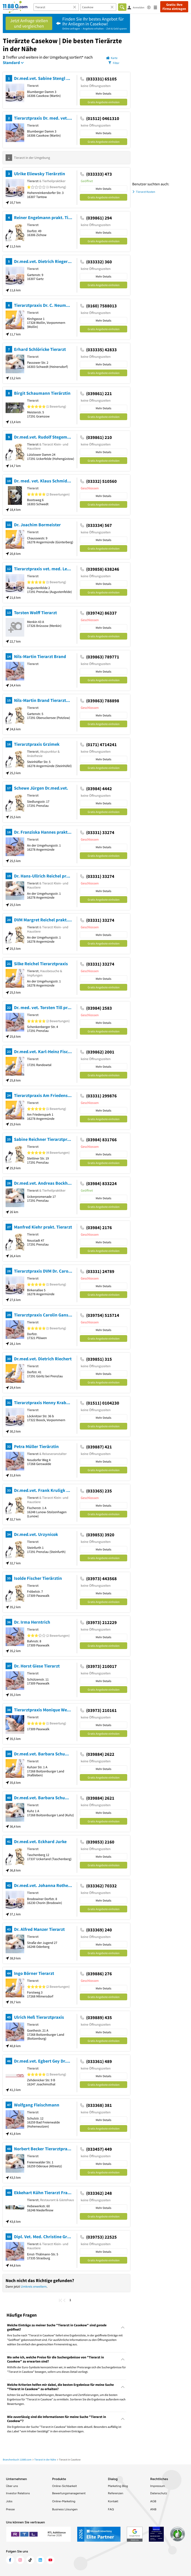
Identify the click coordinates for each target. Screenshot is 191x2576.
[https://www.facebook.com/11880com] (10, 2560)
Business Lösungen (64, 2509)
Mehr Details (103, 93)
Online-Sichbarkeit (64, 2486)
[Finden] (122, 7)
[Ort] (98, 7)
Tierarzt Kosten (145, 192)
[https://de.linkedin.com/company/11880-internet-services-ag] (40, 2560)
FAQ (111, 2509)
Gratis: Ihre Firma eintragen (174, 6)
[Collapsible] (123, 2327)
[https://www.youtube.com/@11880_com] (50, 2560)
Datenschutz (158, 2493)
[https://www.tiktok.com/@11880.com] (30, 2560)
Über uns (12, 2486)
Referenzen (115, 2493)
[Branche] (56, 7)
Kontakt (113, 2501)
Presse (10, 2509)
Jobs (9, 2501)
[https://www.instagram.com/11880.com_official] (20, 2560)
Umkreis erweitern (34, 2286)
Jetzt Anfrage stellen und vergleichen (29, 23)
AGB (153, 2501)
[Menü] (157, 7)
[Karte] (112, 57)
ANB (153, 2509)
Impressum (157, 2486)
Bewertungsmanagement (69, 2493)
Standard (11, 62)
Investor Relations (18, 2493)
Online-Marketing (63, 2501)
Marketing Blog (118, 2486)
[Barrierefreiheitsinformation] (150, 6)
